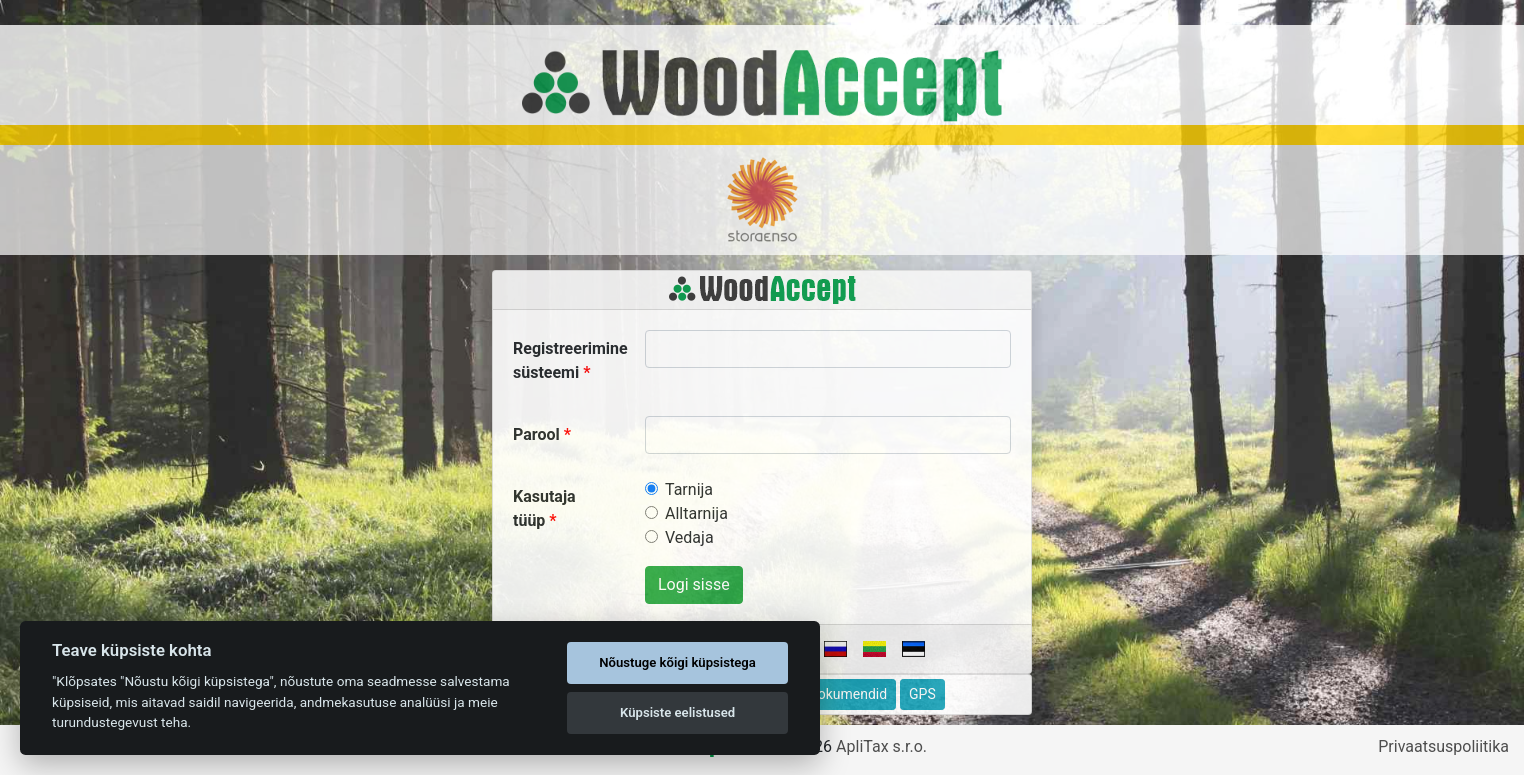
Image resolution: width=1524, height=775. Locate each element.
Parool (536, 434)
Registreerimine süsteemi (570, 360)
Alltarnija (696, 513)
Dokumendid (847, 694)
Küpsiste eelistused (677, 712)
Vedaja (689, 537)
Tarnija (689, 489)
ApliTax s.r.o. (881, 746)
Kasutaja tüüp (544, 508)
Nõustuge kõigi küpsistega (677, 662)
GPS (922, 694)
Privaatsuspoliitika (1443, 746)
